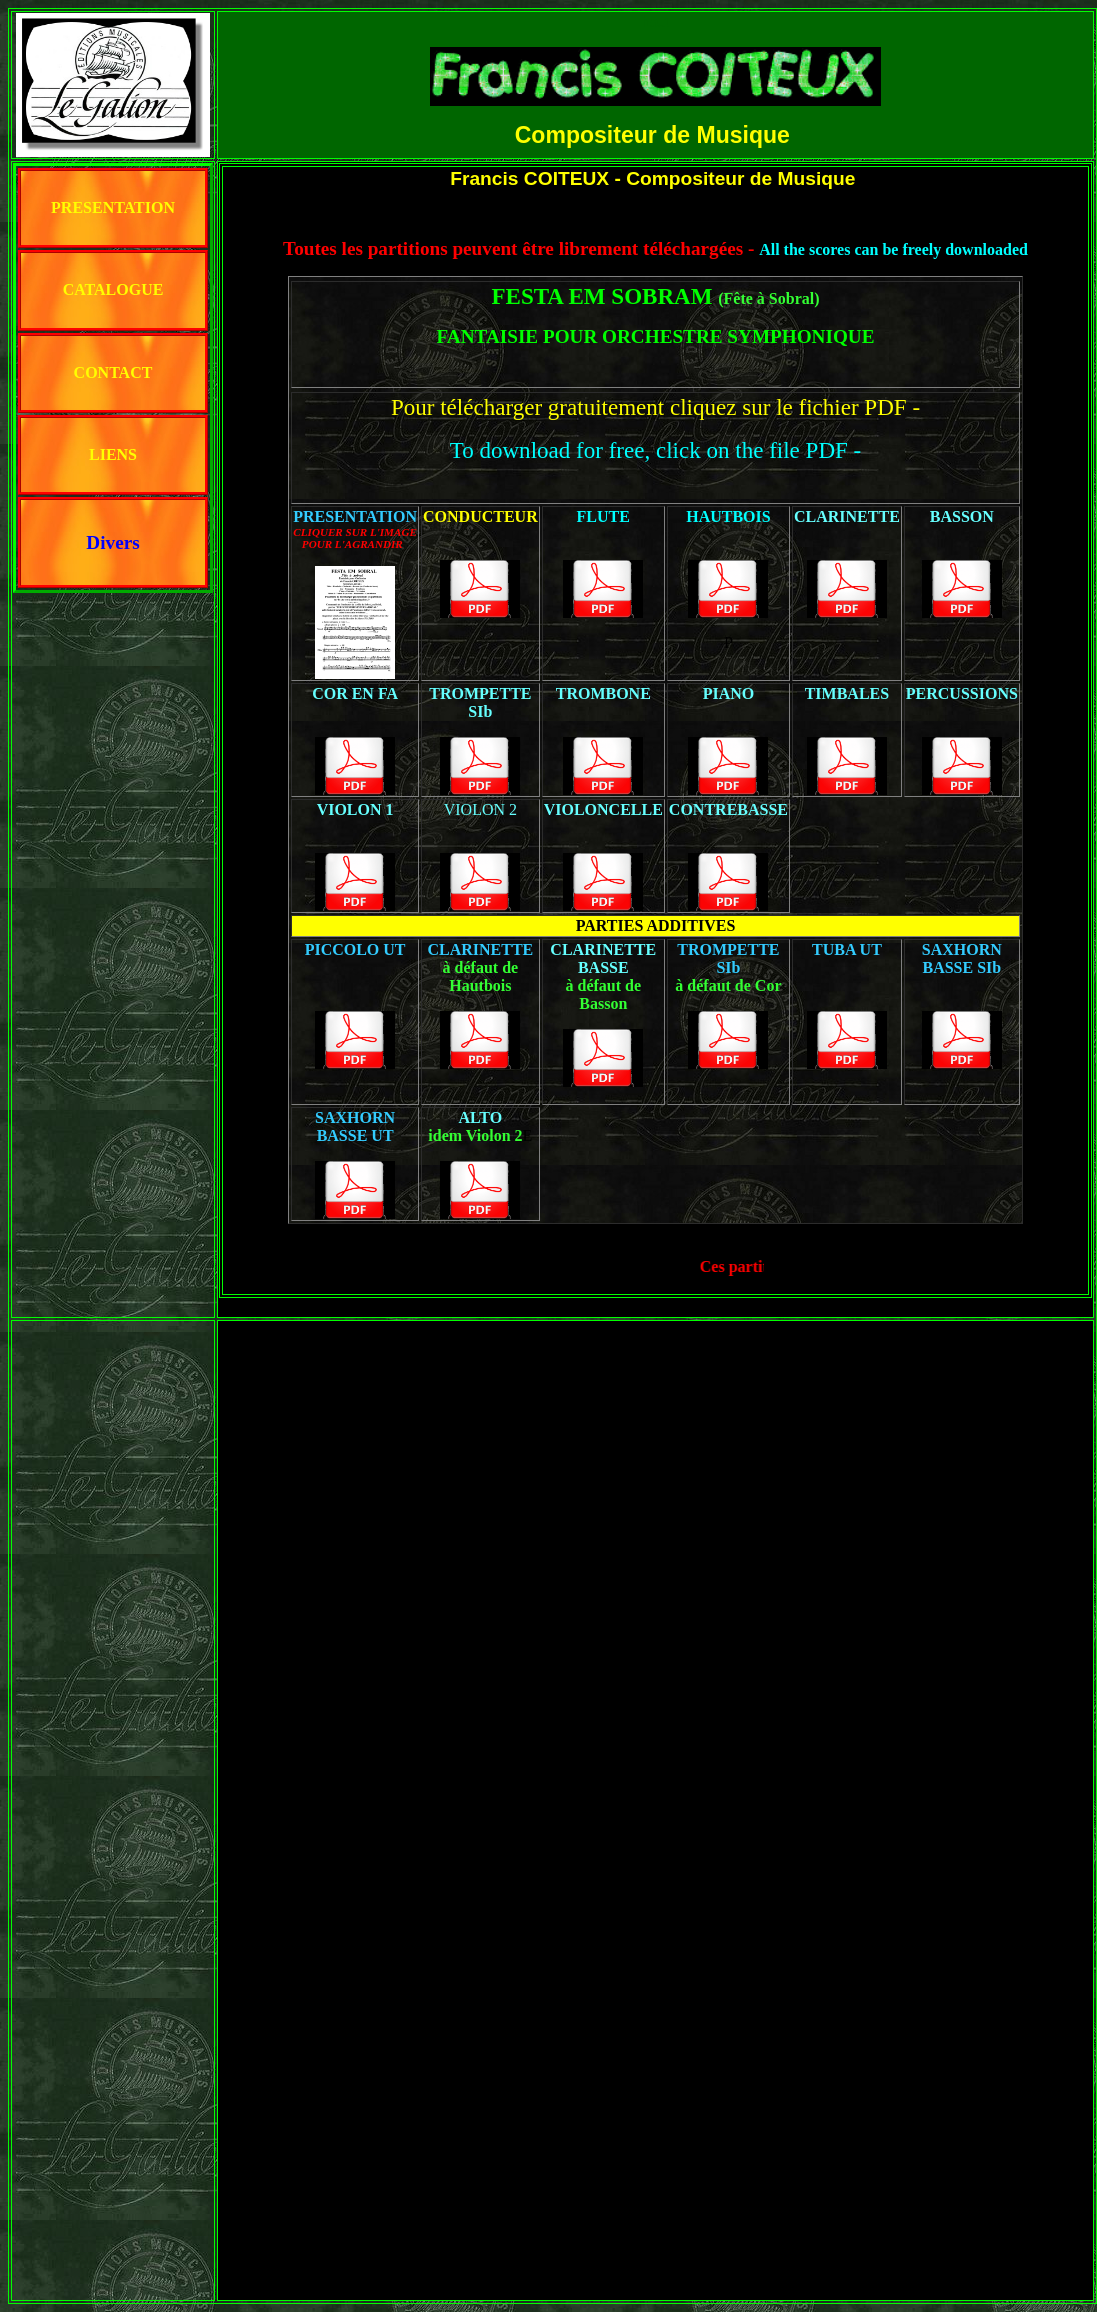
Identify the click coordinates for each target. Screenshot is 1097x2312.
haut (656, 21)
